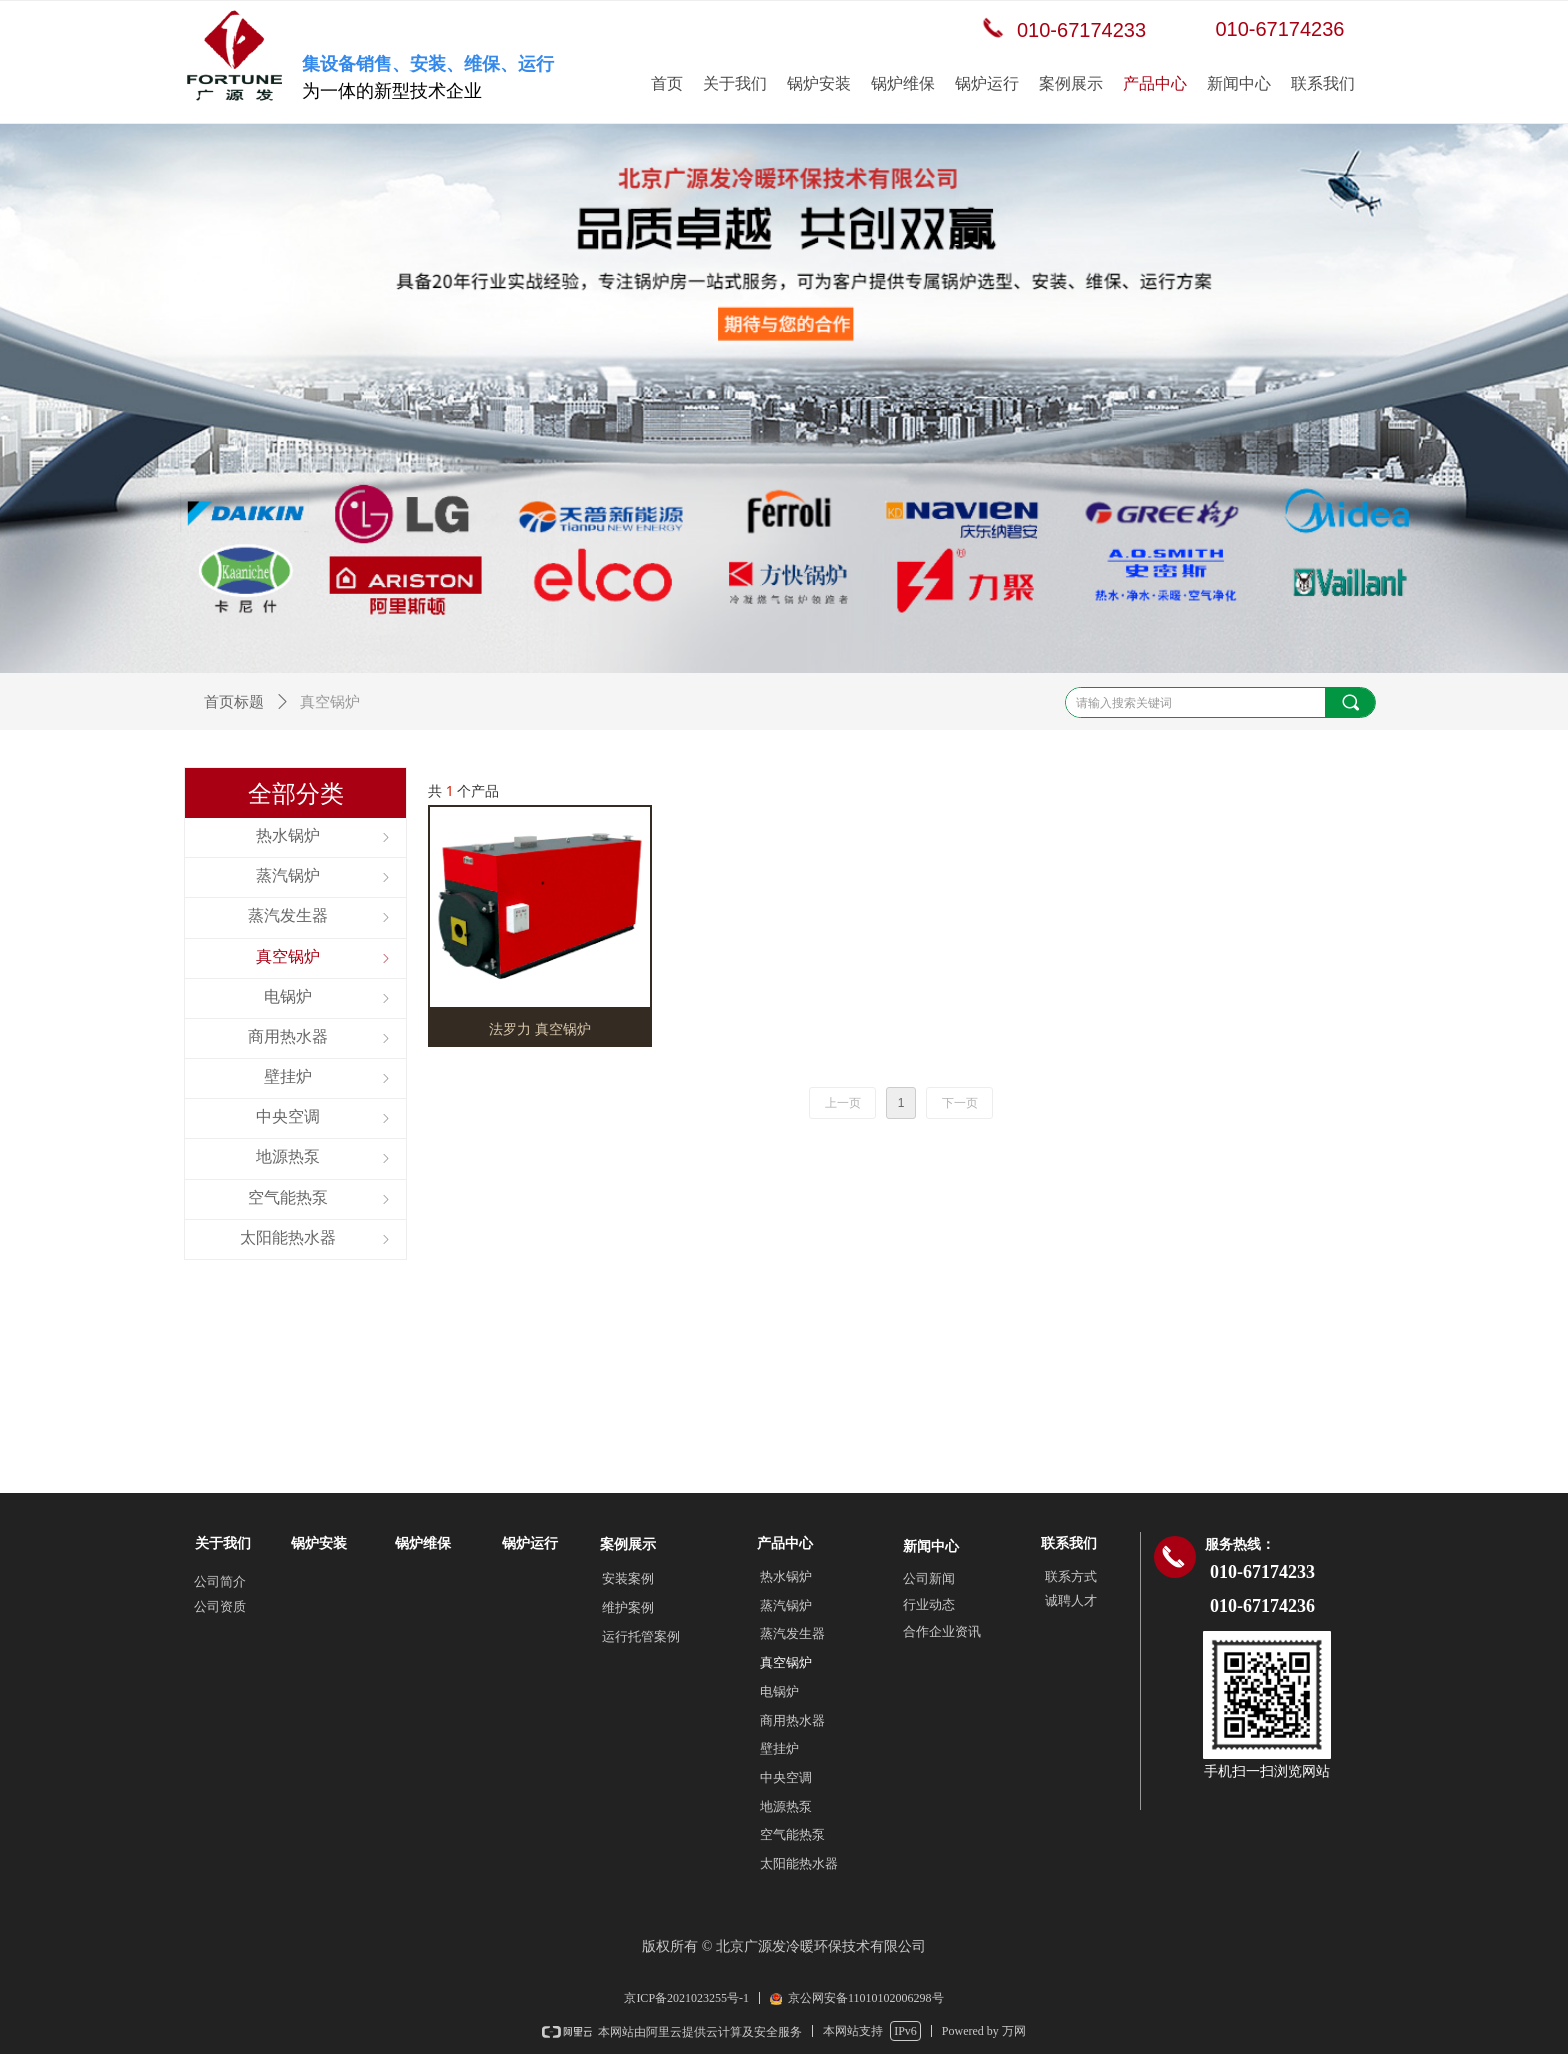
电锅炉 (779, 1691)
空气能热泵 (792, 1834)
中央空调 (786, 1777)
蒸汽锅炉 (786, 1605)
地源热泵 (786, 1806)
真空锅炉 (786, 1662)
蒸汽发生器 (792, 1633)
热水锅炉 (786, 1576)
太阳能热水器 (799, 1863)
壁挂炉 (779, 1748)
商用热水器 (792, 1720)
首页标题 (234, 702)
